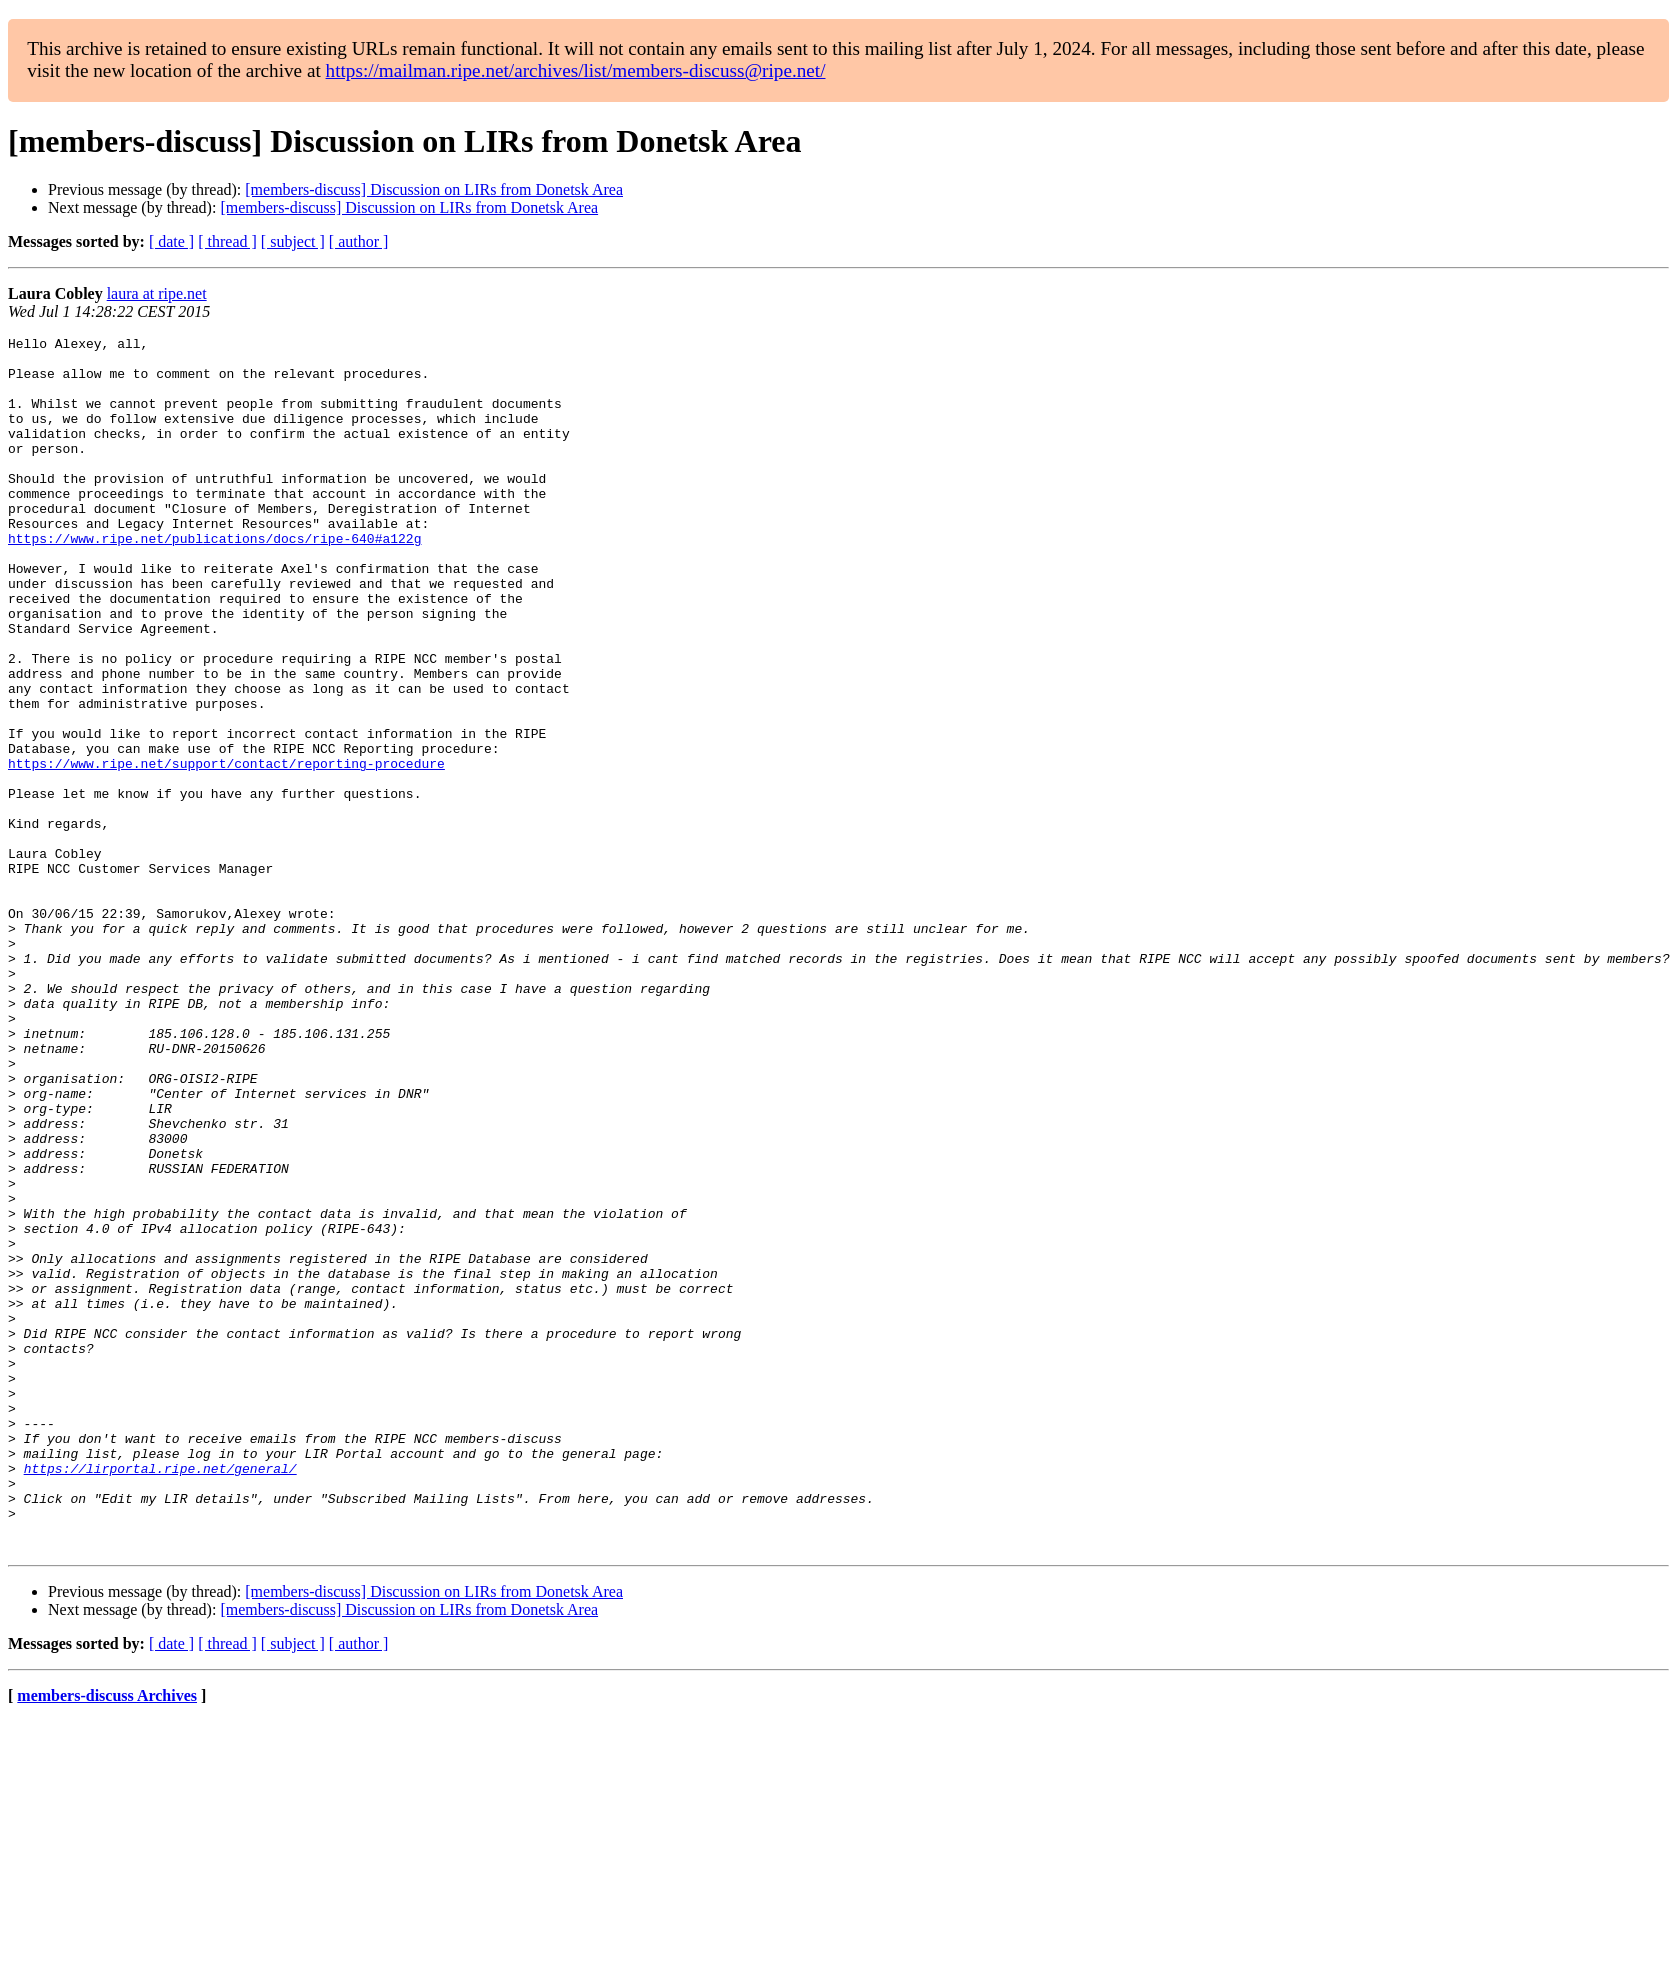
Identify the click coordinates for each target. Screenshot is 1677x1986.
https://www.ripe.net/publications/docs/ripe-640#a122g (214, 580)
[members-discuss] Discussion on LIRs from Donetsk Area (434, 189)
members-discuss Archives (107, 1938)
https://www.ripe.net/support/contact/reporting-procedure (226, 850)
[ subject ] (293, 241)
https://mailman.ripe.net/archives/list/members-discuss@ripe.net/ (576, 70)
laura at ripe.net (157, 293)
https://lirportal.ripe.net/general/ (160, 1696)
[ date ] (171, 241)
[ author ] (359, 241)
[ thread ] (227, 241)
